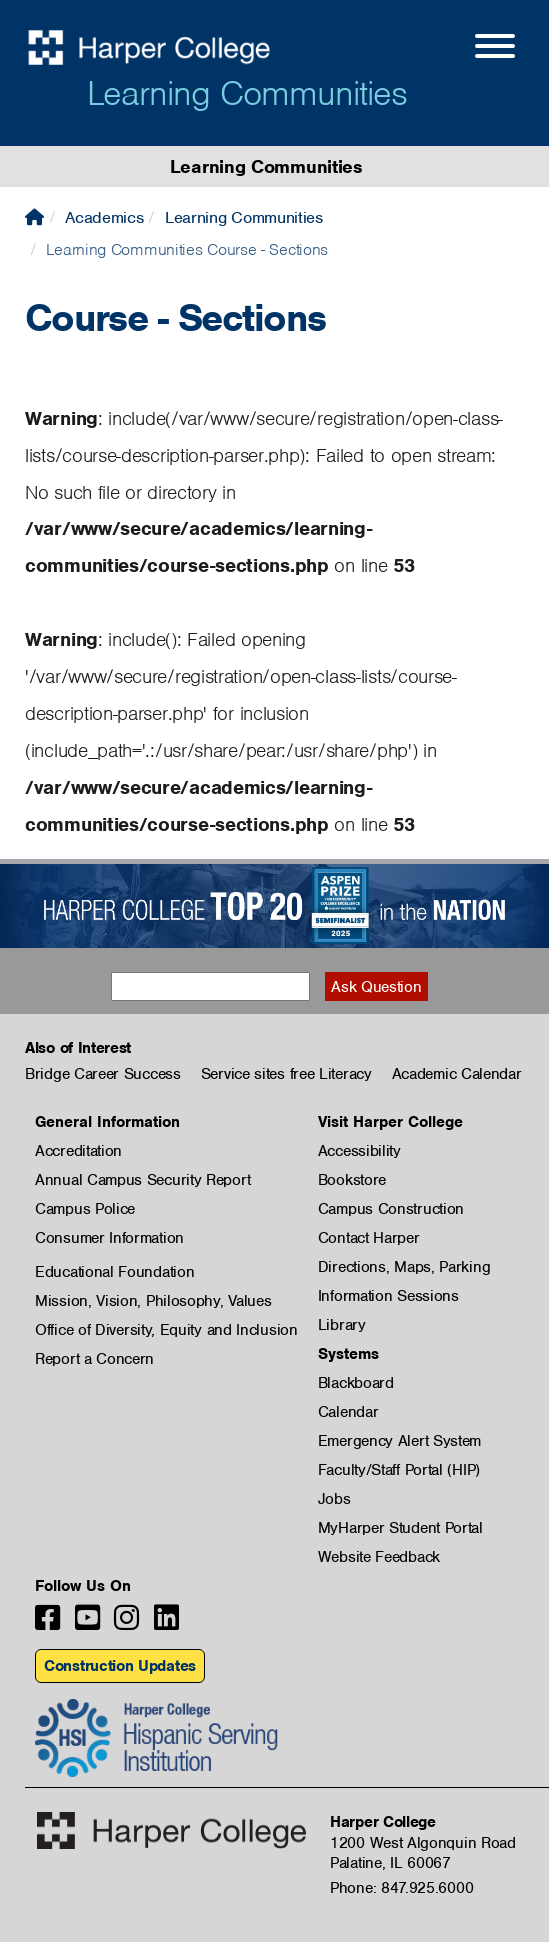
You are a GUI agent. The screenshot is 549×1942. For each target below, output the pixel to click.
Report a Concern (94, 1359)
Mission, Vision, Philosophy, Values (153, 1301)
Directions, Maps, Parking (404, 1267)
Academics (104, 217)
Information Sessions (388, 1296)
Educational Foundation (114, 1272)
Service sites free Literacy (286, 1074)
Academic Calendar (457, 1074)
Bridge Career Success (103, 1074)
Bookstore (352, 1180)
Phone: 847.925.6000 (401, 1888)
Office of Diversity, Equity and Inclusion (166, 1330)
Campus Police (85, 1209)
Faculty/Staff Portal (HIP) (399, 1470)
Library (342, 1325)
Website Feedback (379, 1557)
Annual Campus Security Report (142, 1180)
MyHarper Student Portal (400, 1528)
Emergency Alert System (399, 1441)
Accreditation (78, 1151)
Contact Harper (369, 1238)
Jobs (334, 1499)
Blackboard (356, 1383)
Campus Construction (391, 1209)
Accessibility (359, 1151)
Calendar (348, 1412)
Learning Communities (247, 93)
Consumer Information (109, 1238)
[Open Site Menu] (475, 49)
